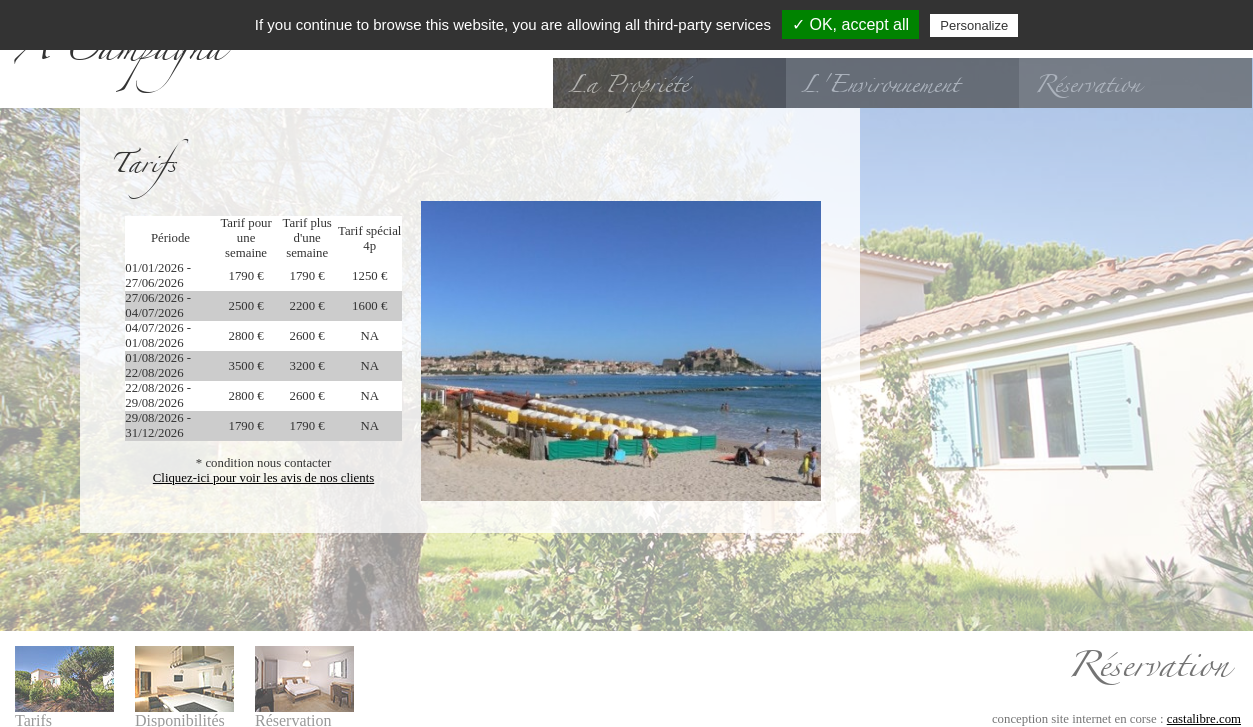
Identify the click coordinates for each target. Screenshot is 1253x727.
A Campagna (119, 54)
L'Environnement (880, 85)
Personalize (974, 25)
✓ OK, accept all (850, 24)
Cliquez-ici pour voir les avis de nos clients (263, 478)
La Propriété (628, 85)
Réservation (1087, 85)
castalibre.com (1204, 712)
